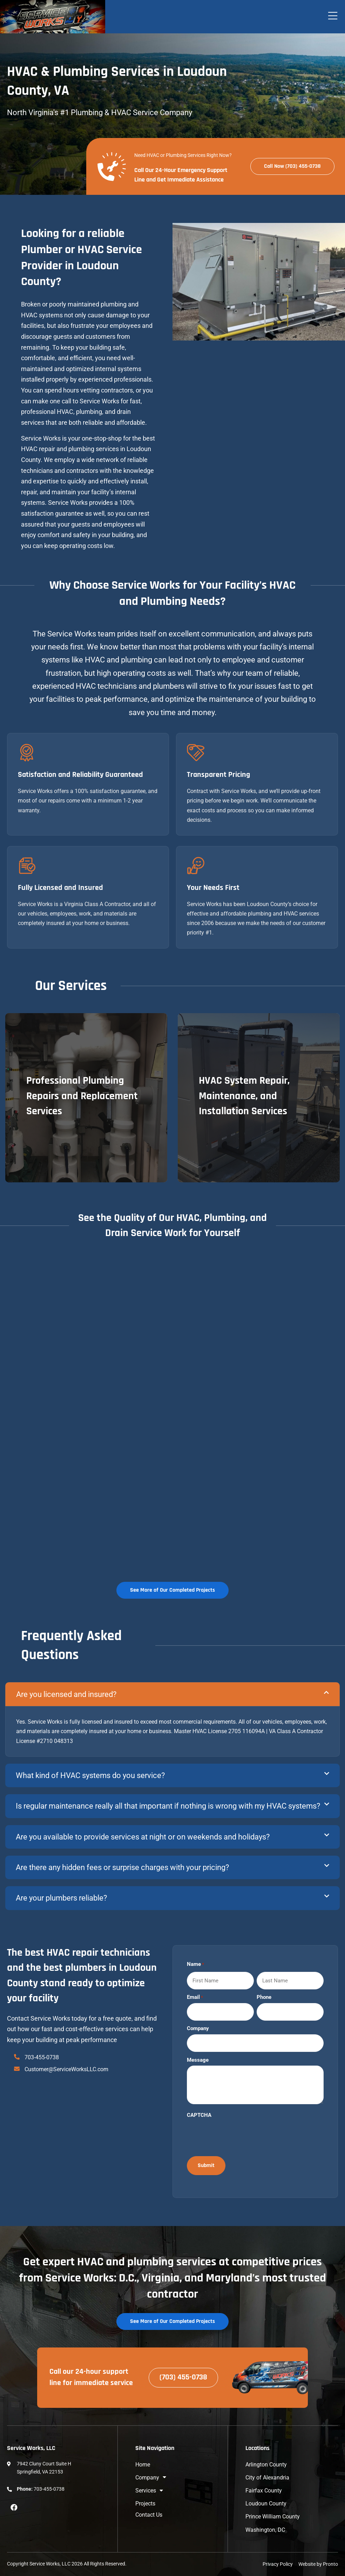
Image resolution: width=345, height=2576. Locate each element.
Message (198, 2060)
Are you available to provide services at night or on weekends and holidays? (143, 1836)
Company (198, 2028)
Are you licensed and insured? (66, 1694)
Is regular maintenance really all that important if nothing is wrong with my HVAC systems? (168, 1806)
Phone (264, 1997)
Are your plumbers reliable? (61, 1898)
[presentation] (240, 2134)
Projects (145, 2503)
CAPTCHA (199, 2115)
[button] (172, 1694)
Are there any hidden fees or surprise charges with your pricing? (122, 1867)
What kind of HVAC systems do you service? (90, 1775)
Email (195, 1997)
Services (149, 2490)
